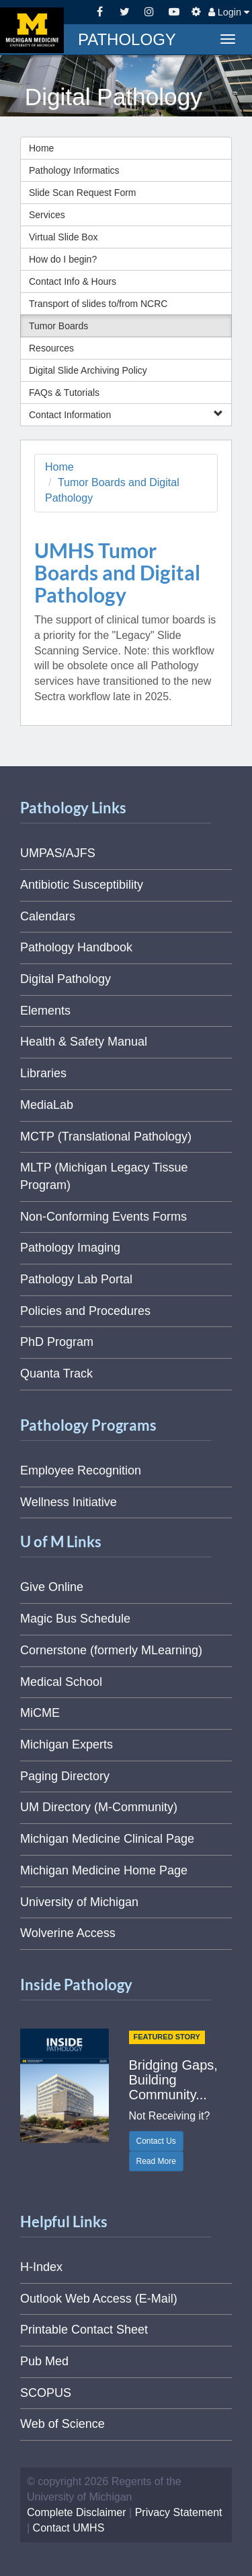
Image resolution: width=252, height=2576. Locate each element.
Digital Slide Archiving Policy (88, 370)
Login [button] (228, 12)
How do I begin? (63, 259)
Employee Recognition (80, 1470)
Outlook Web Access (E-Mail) (98, 2298)
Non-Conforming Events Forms (103, 1216)
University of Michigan (79, 1902)
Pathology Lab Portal (76, 1279)
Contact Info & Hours (72, 281)
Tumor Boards (58, 325)
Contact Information (126, 414)
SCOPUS (45, 2393)
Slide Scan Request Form (82, 192)
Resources (51, 348)
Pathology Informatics (74, 170)
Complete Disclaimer (76, 2512)
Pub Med (44, 2361)
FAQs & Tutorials (64, 392)
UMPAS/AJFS (57, 853)
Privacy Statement (178, 2512)
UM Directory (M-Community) (98, 1807)
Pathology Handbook (76, 947)
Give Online (51, 1587)
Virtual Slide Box (63, 237)
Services (47, 214)
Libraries (43, 1073)
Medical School (61, 1682)
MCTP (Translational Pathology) (106, 1136)
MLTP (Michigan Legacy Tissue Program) (103, 1176)
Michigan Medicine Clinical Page (107, 1838)
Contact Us (156, 2141)
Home (41, 148)
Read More (156, 2161)
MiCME (40, 1713)
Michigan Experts (66, 1744)
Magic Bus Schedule (75, 1618)
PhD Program (56, 1342)
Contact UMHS (69, 2528)
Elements (45, 1010)
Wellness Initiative (68, 1502)
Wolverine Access (68, 1933)
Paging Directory (65, 1776)
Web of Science (62, 2424)
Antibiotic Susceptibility (81, 884)
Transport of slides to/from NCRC (98, 303)
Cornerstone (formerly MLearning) (111, 1650)
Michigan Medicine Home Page (103, 1870)
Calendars (47, 916)
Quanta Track (56, 1373)
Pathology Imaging (70, 1247)
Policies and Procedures (85, 1311)
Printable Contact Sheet (84, 2329)
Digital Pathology (65, 979)
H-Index (41, 2267)
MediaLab (46, 1105)
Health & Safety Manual (83, 1041)
